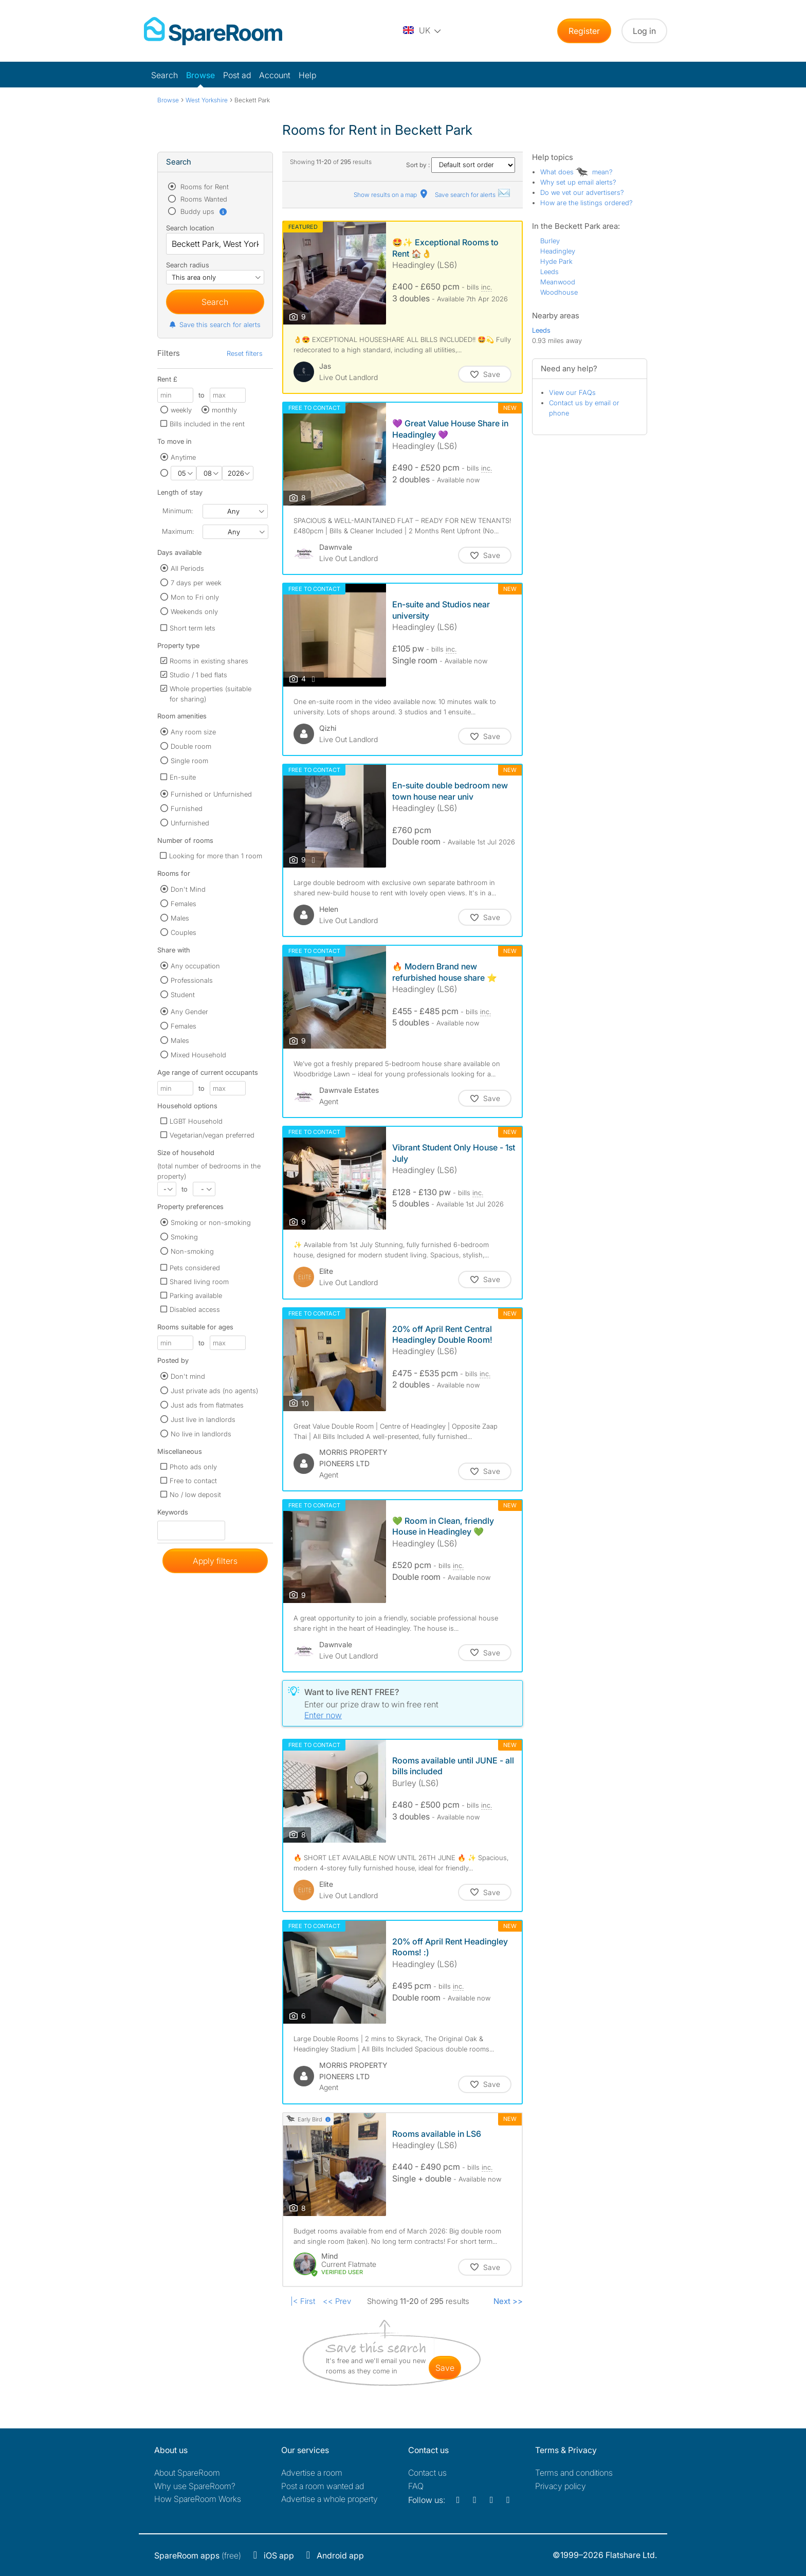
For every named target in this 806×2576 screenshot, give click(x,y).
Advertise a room (311, 2472)
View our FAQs (572, 392)
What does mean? (576, 172)
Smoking (184, 1237)
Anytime (183, 457)
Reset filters (245, 353)
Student (183, 994)
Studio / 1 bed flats (198, 675)
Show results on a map (391, 195)
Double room (191, 746)
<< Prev (337, 2301)
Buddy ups (203, 211)
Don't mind (188, 1376)
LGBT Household (196, 1121)
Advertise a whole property (329, 2499)
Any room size (193, 732)
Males (180, 918)
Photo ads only (193, 1467)
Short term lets (192, 628)
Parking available (196, 1295)
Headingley (557, 251)
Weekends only (194, 611)
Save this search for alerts (215, 324)
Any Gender (189, 1011)
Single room (189, 760)
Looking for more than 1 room (215, 856)
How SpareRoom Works (197, 2499)
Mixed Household (198, 1055)
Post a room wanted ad (322, 2486)
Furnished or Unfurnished (211, 794)
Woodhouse (559, 292)
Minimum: (177, 511)
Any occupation (195, 966)
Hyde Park (556, 261)
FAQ (416, 2486)
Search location (190, 228)
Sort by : (460, 165)
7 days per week (196, 583)
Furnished (187, 808)
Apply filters (215, 1561)
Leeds (549, 271)
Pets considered (195, 1268)
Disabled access (195, 1309)
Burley (550, 241)
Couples (183, 932)
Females (183, 903)
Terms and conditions (574, 2472)
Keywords (172, 1514)
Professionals (192, 980)
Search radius (187, 265)
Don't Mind (188, 889)
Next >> (508, 2301)
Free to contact (193, 1480)
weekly (181, 410)
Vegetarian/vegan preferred (212, 1135)
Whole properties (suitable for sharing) (210, 693)
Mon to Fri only (195, 597)
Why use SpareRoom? (194, 2486)
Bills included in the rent (207, 424)
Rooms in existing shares (209, 661)
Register (584, 31)
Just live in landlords (203, 1419)
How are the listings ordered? (586, 203)
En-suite (183, 777)
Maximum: (178, 531)
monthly (224, 410)
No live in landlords (201, 1434)
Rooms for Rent (203, 187)
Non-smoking (192, 1251)
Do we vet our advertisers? (582, 192)
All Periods (187, 568)
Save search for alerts (473, 195)
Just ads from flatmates (207, 1405)
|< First (302, 2301)
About (187, 2472)
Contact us (427, 2472)
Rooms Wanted (202, 199)
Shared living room (199, 1281)
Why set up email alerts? (578, 182)
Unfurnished (190, 823)
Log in (644, 31)
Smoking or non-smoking (211, 1222)
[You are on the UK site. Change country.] (422, 31)
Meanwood (557, 282)
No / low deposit (195, 1494)
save (444, 2368)
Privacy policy (560, 2486)
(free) (197, 2555)
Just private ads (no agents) (214, 1390)
